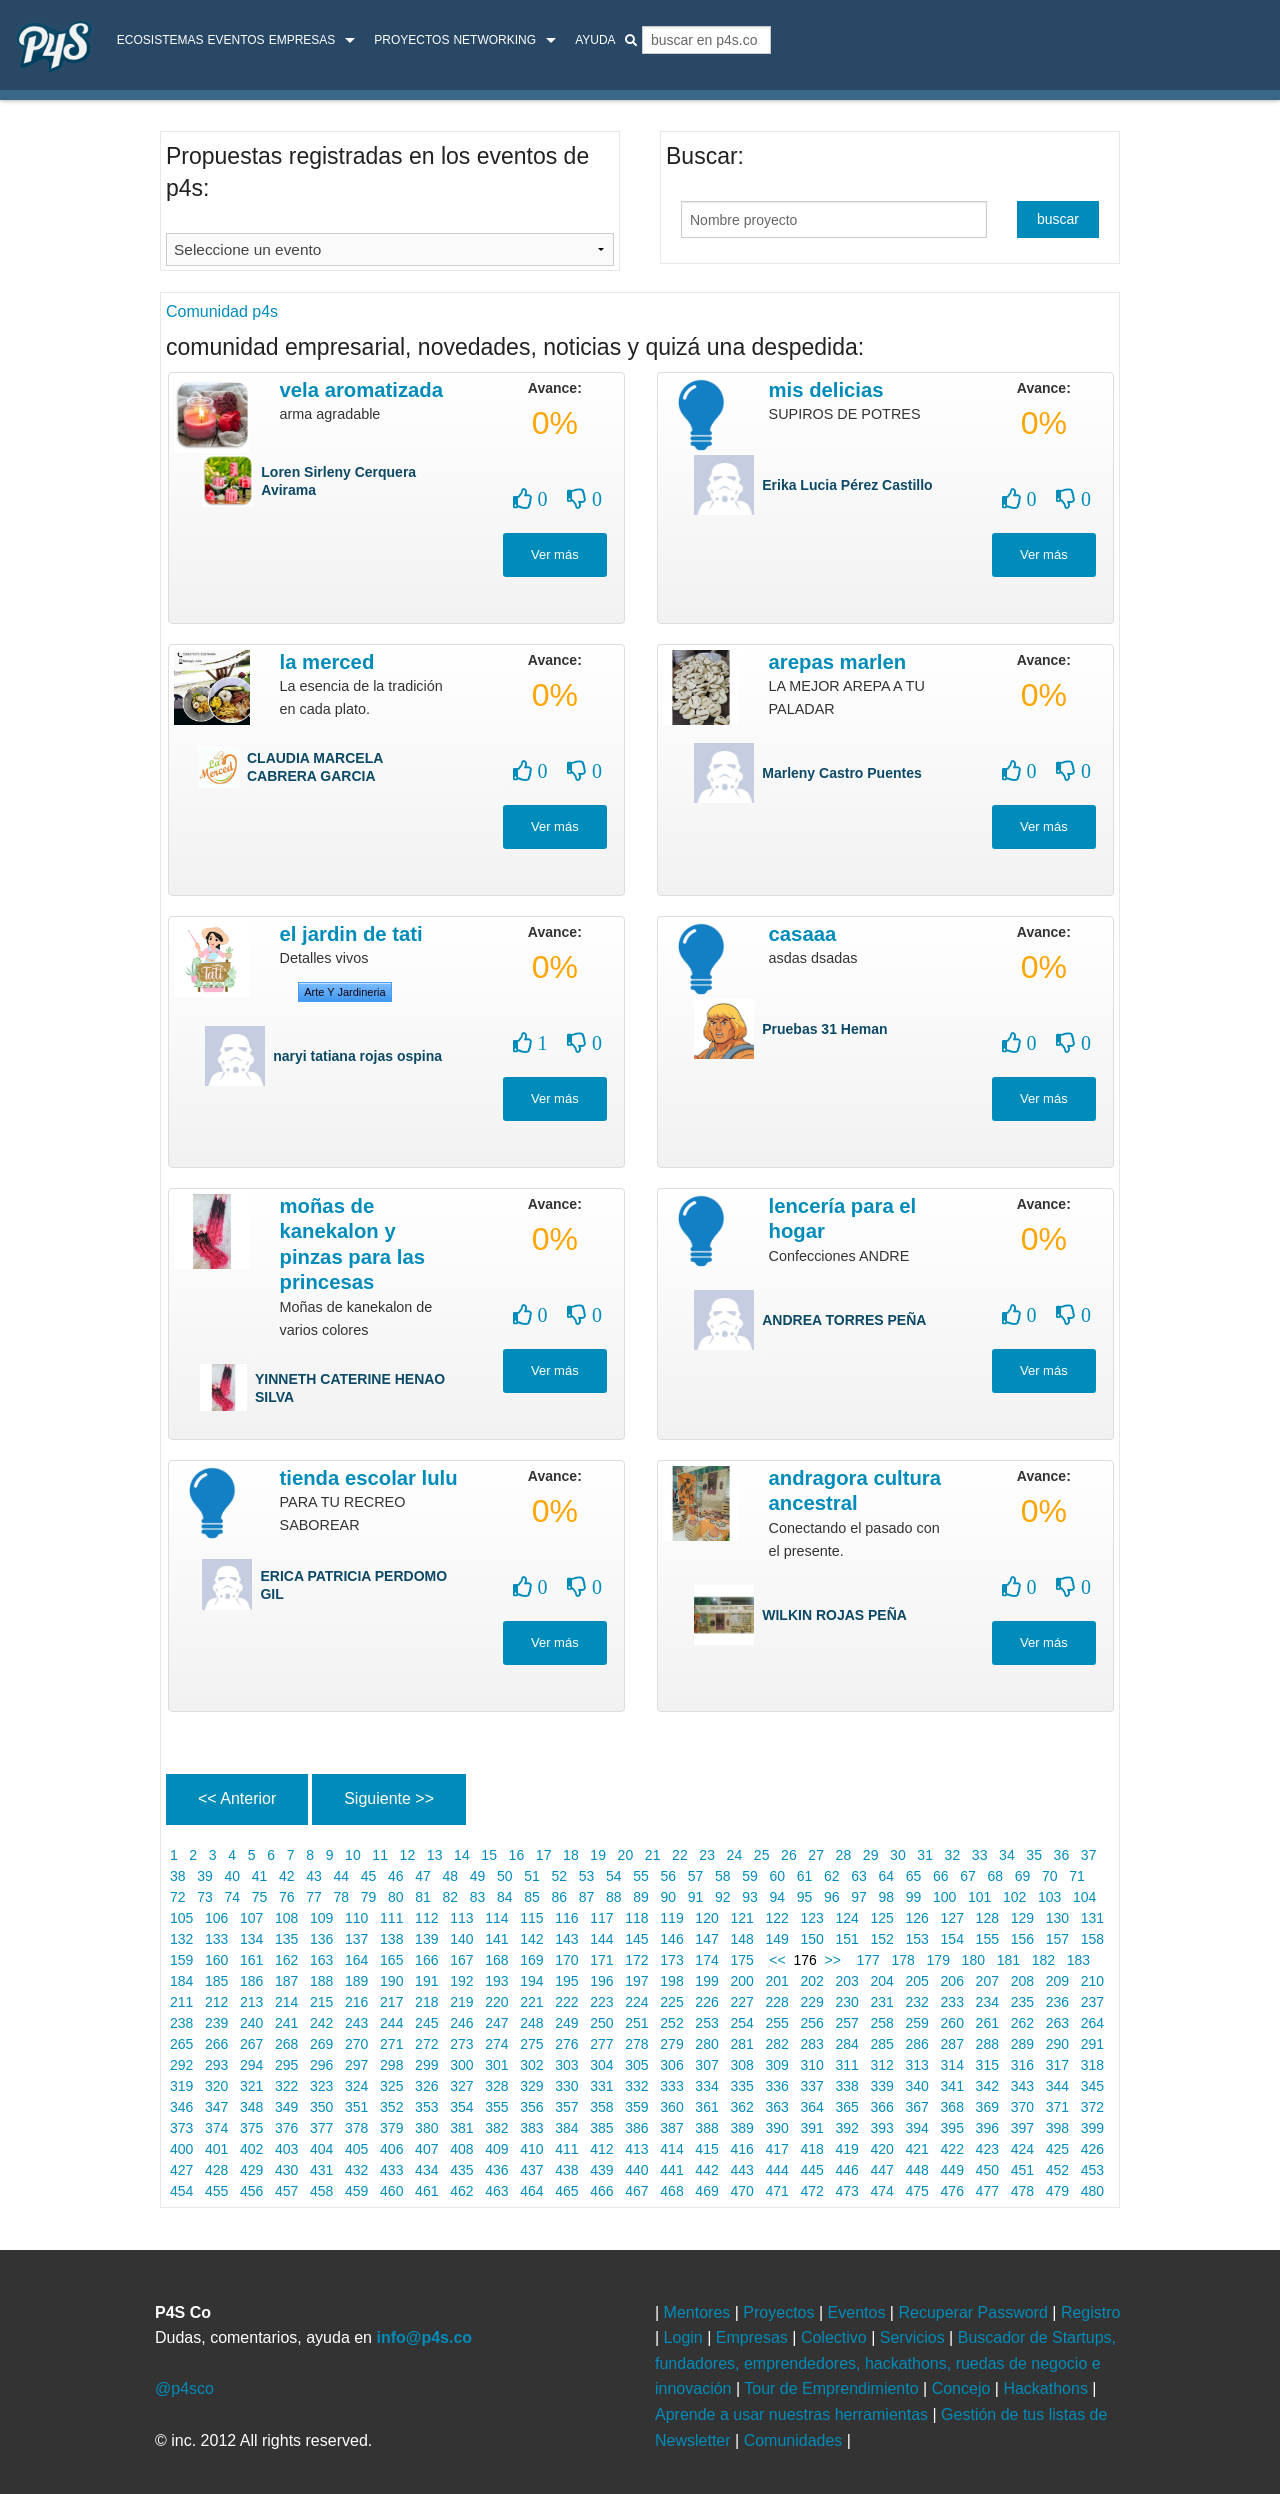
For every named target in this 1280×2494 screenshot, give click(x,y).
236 (1057, 2002)
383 (531, 2128)
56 (668, 1876)
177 (868, 1960)
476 (952, 2191)
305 (636, 2065)
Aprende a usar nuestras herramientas (793, 2414)
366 (882, 2107)
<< (776, 1960)
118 (636, 1918)
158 (1092, 1939)
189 (356, 1981)
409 (496, 2149)
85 (531, 1897)
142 (531, 1939)
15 (488, 1855)
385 (601, 2128)
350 (321, 2107)
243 (356, 2023)
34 (1006, 1855)
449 (952, 2170)
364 (812, 2107)
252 (671, 2023)
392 (847, 2128)
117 (601, 1918)
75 (259, 1897)
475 (917, 2191)
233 (952, 2002)
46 (395, 1876)
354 (461, 2107)
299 (426, 2065)
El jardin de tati (351, 934)
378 (356, 2128)
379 (391, 2128)
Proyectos (411, 40)
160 (216, 1960)
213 (251, 2002)
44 (341, 1876)
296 (321, 2065)
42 (286, 1876)
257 (847, 2023)
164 (356, 1960)
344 (1057, 2086)
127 (952, 1918)
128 (987, 1918)
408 (461, 2149)
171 (601, 1960)
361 (706, 2107)
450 (987, 2170)
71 (1076, 1876)
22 (679, 1855)
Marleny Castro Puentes (842, 773)
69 (1022, 1876)
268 (286, 2044)
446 (847, 2170)
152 (882, 1939)
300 (461, 2065)
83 (477, 1897)
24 (734, 1855)
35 (1033, 1855)
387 (671, 2128)
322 (286, 2086)
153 (917, 1939)
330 (566, 2086)
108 (286, 1918)
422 (952, 2149)
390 (777, 2128)
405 (356, 2149)
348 (251, 2107)
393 (882, 2128)
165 (391, 1960)
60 (777, 1876)
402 (251, 2149)
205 (917, 1981)
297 (356, 2065)
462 (461, 2191)
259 (917, 2023)
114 (496, 1918)
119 (671, 1918)
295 (286, 2065)
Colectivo (836, 2337)
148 (742, 1939)
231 (882, 2002)
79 (368, 1897)
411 (566, 2149)
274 (496, 2044)
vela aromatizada (361, 390)
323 (321, 2086)
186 (251, 1981)
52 (559, 1876)
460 (391, 2191)
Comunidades (795, 2440)
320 (216, 2086)
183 (1078, 1960)
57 (695, 1876)
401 (216, 2149)
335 (742, 2086)
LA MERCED (327, 662)
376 (286, 2128)
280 (706, 2044)
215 (321, 2002)
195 (566, 1981)
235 (1022, 2002)
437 (531, 2170)
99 (913, 1897)
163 (321, 1960)
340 (917, 2086)
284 (847, 2044)
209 (1057, 1981)
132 (181, 1939)
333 (671, 2086)
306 (671, 2065)
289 (1022, 2044)
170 (566, 1960)
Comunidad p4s (222, 311)
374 (216, 2128)
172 (636, 1960)
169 (531, 1960)
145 (636, 1939)
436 (496, 2170)
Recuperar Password (975, 2312)
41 (259, 1876)
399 (1092, 2128)
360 (671, 2107)
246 (461, 2023)
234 (987, 2002)
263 (1057, 2023)
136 (321, 1939)
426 (1092, 2149)
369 (987, 2107)
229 (812, 2002)
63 (858, 1876)
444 (777, 2170)
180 (973, 1960)
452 (1057, 2170)
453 (1092, 2170)
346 (181, 2107)
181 (1008, 1960)
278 (636, 2044)
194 (531, 1981)
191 (426, 1981)
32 (952, 1855)
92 (722, 1897)
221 (531, 2002)
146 (671, 1939)
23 (706, 1855)
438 (566, 2170)
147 (706, 1939)
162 (286, 1960)
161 (251, 1960)
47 (422, 1876)
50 (504, 1876)
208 (1022, 1981)
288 (987, 2044)
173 (671, 1960)
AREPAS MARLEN (838, 662)
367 (917, 2107)
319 (181, 2086)
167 (461, 1960)
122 (777, 1918)
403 (286, 2149)
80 (395, 1897)
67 (967, 1876)
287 (952, 2044)
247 (496, 2023)
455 (216, 2191)
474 (882, 2191)
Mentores (699, 2312)
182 (1043, 1960)
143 (566, 1939)
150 (812, 1939)
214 (286, 2002)
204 (882, 1981)
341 (952, 2086)
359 (636, 2107)
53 (586, 1876)
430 (286, 2170)
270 (356, 2044)
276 (566, 2044)
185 (216, 1981)
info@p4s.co (424, 2337)
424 (1022, 2149)
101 (979, 1897)
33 (979, 1855)
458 (321, 2191)
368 (952, 2107)
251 (636, 2023)
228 (777, 2002)
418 (812, 2149)
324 (356, 2086)
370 (1022, 2107)
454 (181, 2191)
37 (1088, 1855)
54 (613, 1876)
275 (531, 2044)
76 (286, 1897)
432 (356, 2170)
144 (601, 1939)
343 (1022, 2086)
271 (391, 2044)
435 (461, 2170)
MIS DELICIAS (826, 390)
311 (847, 2065)
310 (812, 2065)
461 (426, 2191)
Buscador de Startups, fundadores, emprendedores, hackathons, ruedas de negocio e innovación (885, 2363)
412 (601, 2149)
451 (1022, 2170)
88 (613, 1897)
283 (812, 2044)
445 (812, 2170)
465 (566, 2191)
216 (356, 2002)
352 (391, 2107)
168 (496, 1960)
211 (181, 2002)
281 (742, 2044)
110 (356, 1918)
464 (531, 2191)
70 (1049, 1876)
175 (742, 1960)
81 (422, 1897)
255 (777, 2023)
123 (812, 1918)
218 (426, 2002)
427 (181, 2170)
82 (450, 1897)
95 (804, 1897)
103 (1049, 1897)
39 (204, 1876)
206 (952, 1981)
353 (426, 2107)
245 (426, 2023)
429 (251, 2170)
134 (251, 1939)
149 (777, 1939)
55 (640, 1876)
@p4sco (184, 2388)
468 (671, 2191)
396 (987, 2128)
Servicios (914, 2337)
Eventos (235, 40)
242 (321, 2023)
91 (695, 1897)
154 (952, 1939)
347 (216, 2107)
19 (597, 1855)
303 (566, 2065)
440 (636, 2170)
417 (777, 2149)
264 (1092, 2023)
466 (601, 2191)
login (1236, 42)
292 (181, 2065)
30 (897, 1855)
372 (1092, 2107)
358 (601, 2107)
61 (804, 1876)
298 (391, 2065)
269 (321, 2044)
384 (566, 2128)
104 (1084, 1897)
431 (321, 2170)
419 (847, 2149)
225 (671, 2002)
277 (601, 2044)
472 (812, 2191)
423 (987, 2149)
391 (812, 2128)
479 (1057, 2191)
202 (812, 1981)
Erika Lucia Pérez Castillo (847, 485)
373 (181, 2128)
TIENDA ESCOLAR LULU (369, 1478)
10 (352, 1855)
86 (559, 1897)
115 (531, 1918)
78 (341, 1897)
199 (706, 1981)
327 (461, 2086)
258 (882, 2023)
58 (722, 1876)
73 (204, 1897)
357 (566, 2107)
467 (636, 2191)
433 (391, 2170)
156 (1022, 1939)
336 (777, 2086)
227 (742, 2002)
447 (882, 2170)
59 (749, 1876)
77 (313, 1897)
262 (1022, 2023)
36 (1061, 1855)
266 (216, 2044)
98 (886, 1897)
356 (531, 2107)
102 (1014, 1897)
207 (987, 1981)
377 (321, 2128)
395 (952, 2128)
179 (938, 1960)
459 (356, 2191)
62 (831, 1876)
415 (706, 2149)
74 (232, 1897)
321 (251, 2086)
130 (1057, 1918)
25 (761, 1855)
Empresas (302, 40)
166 (426, 1960)
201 (777, 1981)
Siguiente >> (389, 1798)
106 (216, 1918)
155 (987, 1939)
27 (815, 1855)
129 (1022, 1918)
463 (496, 2191)
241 (286, 2023)
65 (913, 1876)
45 (368, 1876)
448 (917, 2170)
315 (987, 2065)
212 (216, 2002)
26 (788, 1855)
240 (251, 2023)
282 (777, 2044)
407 (426, 2149)
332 (636, 2086)
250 (601, 2023)
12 (407, 1855)
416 (742, 2149)
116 (566, 1918)
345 (1092, 2086)
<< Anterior (237, 1798)
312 (882, 2065)
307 (706, 2065)
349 (286, 2107)
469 (706, 2191)
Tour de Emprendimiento (833, 2388)
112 (426, 1918)
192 (461, 1981)
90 (668, 1897)
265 (181, 2044)
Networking (494, 40)
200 (742, 1981)
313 (917, 2065)
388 (706, 2128)
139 (426, 1939)
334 (706, 2086)
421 (917, 2149)
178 (903, 1960)
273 (461, 2044)
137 (356, 1939)
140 (461, 1939)
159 (181, 1960)
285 (882, 2044)
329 (531, 2086)
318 (1092, 2065)
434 (426, 2170)
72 (177, 1897)
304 (601, 2065)
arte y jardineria (345, 992)
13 (434, 1855)
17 (543, 1855)
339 (882, 2086)
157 (1057, 1939)
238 (181, 2023)
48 (450, 1876)
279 (671, 2044)
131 (1092, 1918)
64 (886, 1876)
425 (1057, 2149)
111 (391, 1918)
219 (461, 2002)
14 (461, 1855)
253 (706, 2023)
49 (477, 1876)
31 (924, 1855)
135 (286, 1939)
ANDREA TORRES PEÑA (844, 1320)
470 (742, 2191)
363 (777, 2107)
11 (379, 1855)
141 (496, 1939)
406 (391, 2149)
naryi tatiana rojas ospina (357, 1056)
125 (882, 1918)
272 (426, 2044)
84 (504, 1897)
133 (216, 1939)
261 (987, 2023)
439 (601, 2170)
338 (847, 2086)
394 (917, 2128)
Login (686, 2337)
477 (987, 2191)
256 (812, 2023)
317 (1057, 2065)
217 (391, 2002)
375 (251, 2128)
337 (812, 2086)
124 (847, 1918)
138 (391, 1939)
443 (742, 2170)
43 (313, 1876)
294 (251, 2065)
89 (640, 1897)
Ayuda (595, 40)
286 (917, 2044)
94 (777, 1897)
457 (286, 2191)
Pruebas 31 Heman (824, 1029)
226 (706, 2002)
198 (671, 1981)
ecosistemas (160, 40)
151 (847, 1939)
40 (232, 1876)
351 (356, 2107)
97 (858, 1897)
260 (952, 2023)
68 (995, 1876)
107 (251, 1918)
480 (1092, 2191)
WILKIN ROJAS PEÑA (834, 1615)
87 (586, 1897)
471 (777, 2191)
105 (181, 1918)
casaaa (803, 934)
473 (847, 2191)
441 (671, 2170)
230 (847, 2002)
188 (321, 1981)
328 (496, 2086)
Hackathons (1047, 2388)
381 (461, 2128)
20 (625, 1855)
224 (636, 2002)
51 (531, 1876)
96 (831, 1897)
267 (251, 2044)
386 (636, 2128)
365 (847, 2107)
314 (952, 2065)
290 (1057, 2044)
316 (1022, 2065)
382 (496, 2128)
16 (516, 1855)
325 (391, 2086)
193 (496, 1981)
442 (706, 2170)
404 (321, 2149)
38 (177, 1876)
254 (742, 2023)
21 (652, 1855)
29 (870, 1855)
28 (843, 1855)
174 (706, 1960)
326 (426, 2086)
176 (805, 1960)
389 (742, 2128)
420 (882, 2149)
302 (531, 2065)
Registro (1091, 2312)
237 (1092, 2002)
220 (496, 2002)
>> (837, 1960)
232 (917, 2002)
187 (286, 1981)
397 (1022, 2128)
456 (251, 2191)
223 (601, 2002)
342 (987, 2086)
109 (321, 1918)
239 (216, 2023)
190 (391, 1981)
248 (531, 2023)
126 (917, 1918)
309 (777, 2065)
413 (636, 2149)
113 (461, 1918)
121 (742, 1918)
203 (847, 1981)
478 (1022, 2191)
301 (496, 2065)
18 (570, 1855)
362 (742, 2107)
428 (216, 2170)
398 (1057, 2128)
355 (496, 2107)
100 (944, 1897)
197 (636, 1981)
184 (181, 1981)
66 (940, 1876)
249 (566, 2023)
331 (601, 2086)
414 (671, 2149)
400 (181, 2149)
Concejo (963, 2388)
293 (216, 2065)
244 (391, 2023)
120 (706, 1918)
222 (566, 2002)
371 (1057, 2107)
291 (1092, 2044)
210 (1092, 1981)
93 (749, 1897)
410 (531, 2149)
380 (426, 2128)
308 (742, 2065)
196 (601, 1981)
